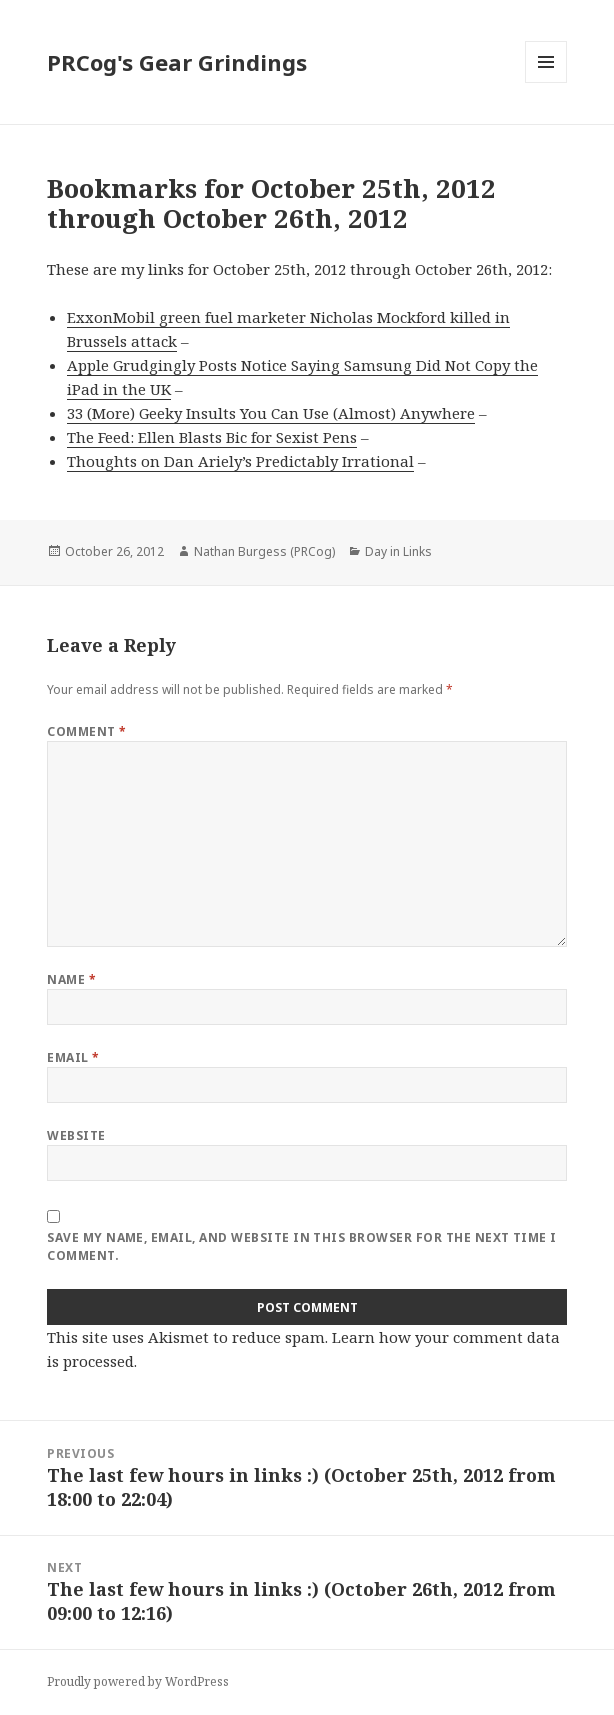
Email (73, 1057)
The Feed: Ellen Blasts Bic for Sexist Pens (212, 437)
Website (76, 1135)
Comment (86, 731)
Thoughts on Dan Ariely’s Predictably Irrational (240, 461)
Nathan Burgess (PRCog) (264, 551)
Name (71, 979)
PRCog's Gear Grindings (177, 62)
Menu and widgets (546, 82)
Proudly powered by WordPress (138, 1681)
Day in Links (398, 551)
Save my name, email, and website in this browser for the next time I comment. (302, 1246)
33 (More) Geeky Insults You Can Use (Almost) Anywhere (271, 413)
